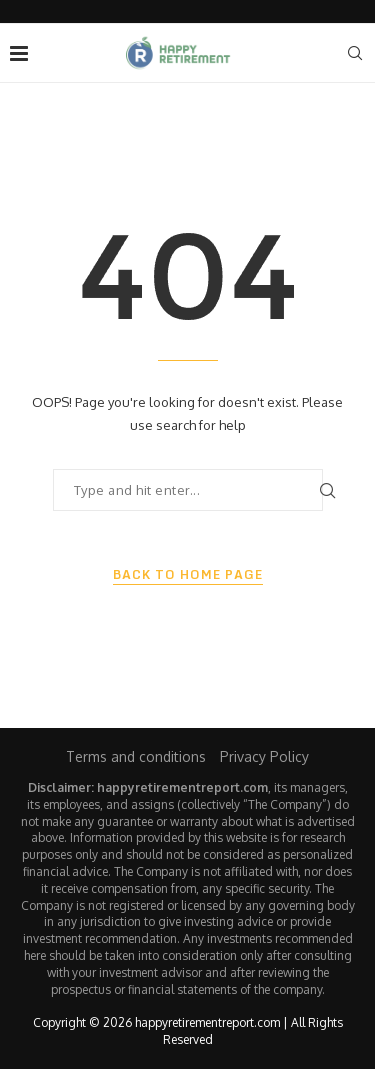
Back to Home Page (188, 575)
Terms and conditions (136, 756)
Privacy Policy (264, 756)
